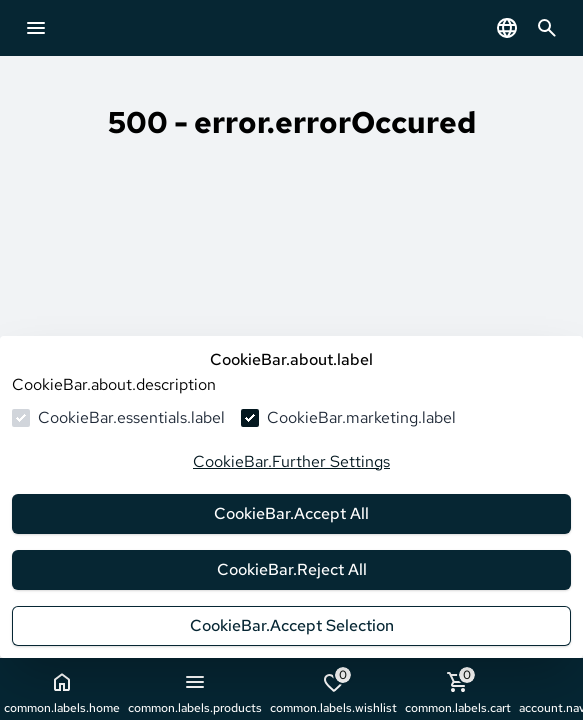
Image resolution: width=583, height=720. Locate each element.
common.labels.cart (458, 691)
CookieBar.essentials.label (131, 417)
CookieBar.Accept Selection (292, 625)
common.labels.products (195, 693)
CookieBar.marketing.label (361, 417)
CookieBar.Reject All (292, 569)
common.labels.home (62, 693)
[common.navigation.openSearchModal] (547, 28)
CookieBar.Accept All (291, 513)
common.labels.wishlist (333, 691)
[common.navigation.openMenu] (36, 28)
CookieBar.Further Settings (291, 461)
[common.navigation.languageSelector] (507, 28)
